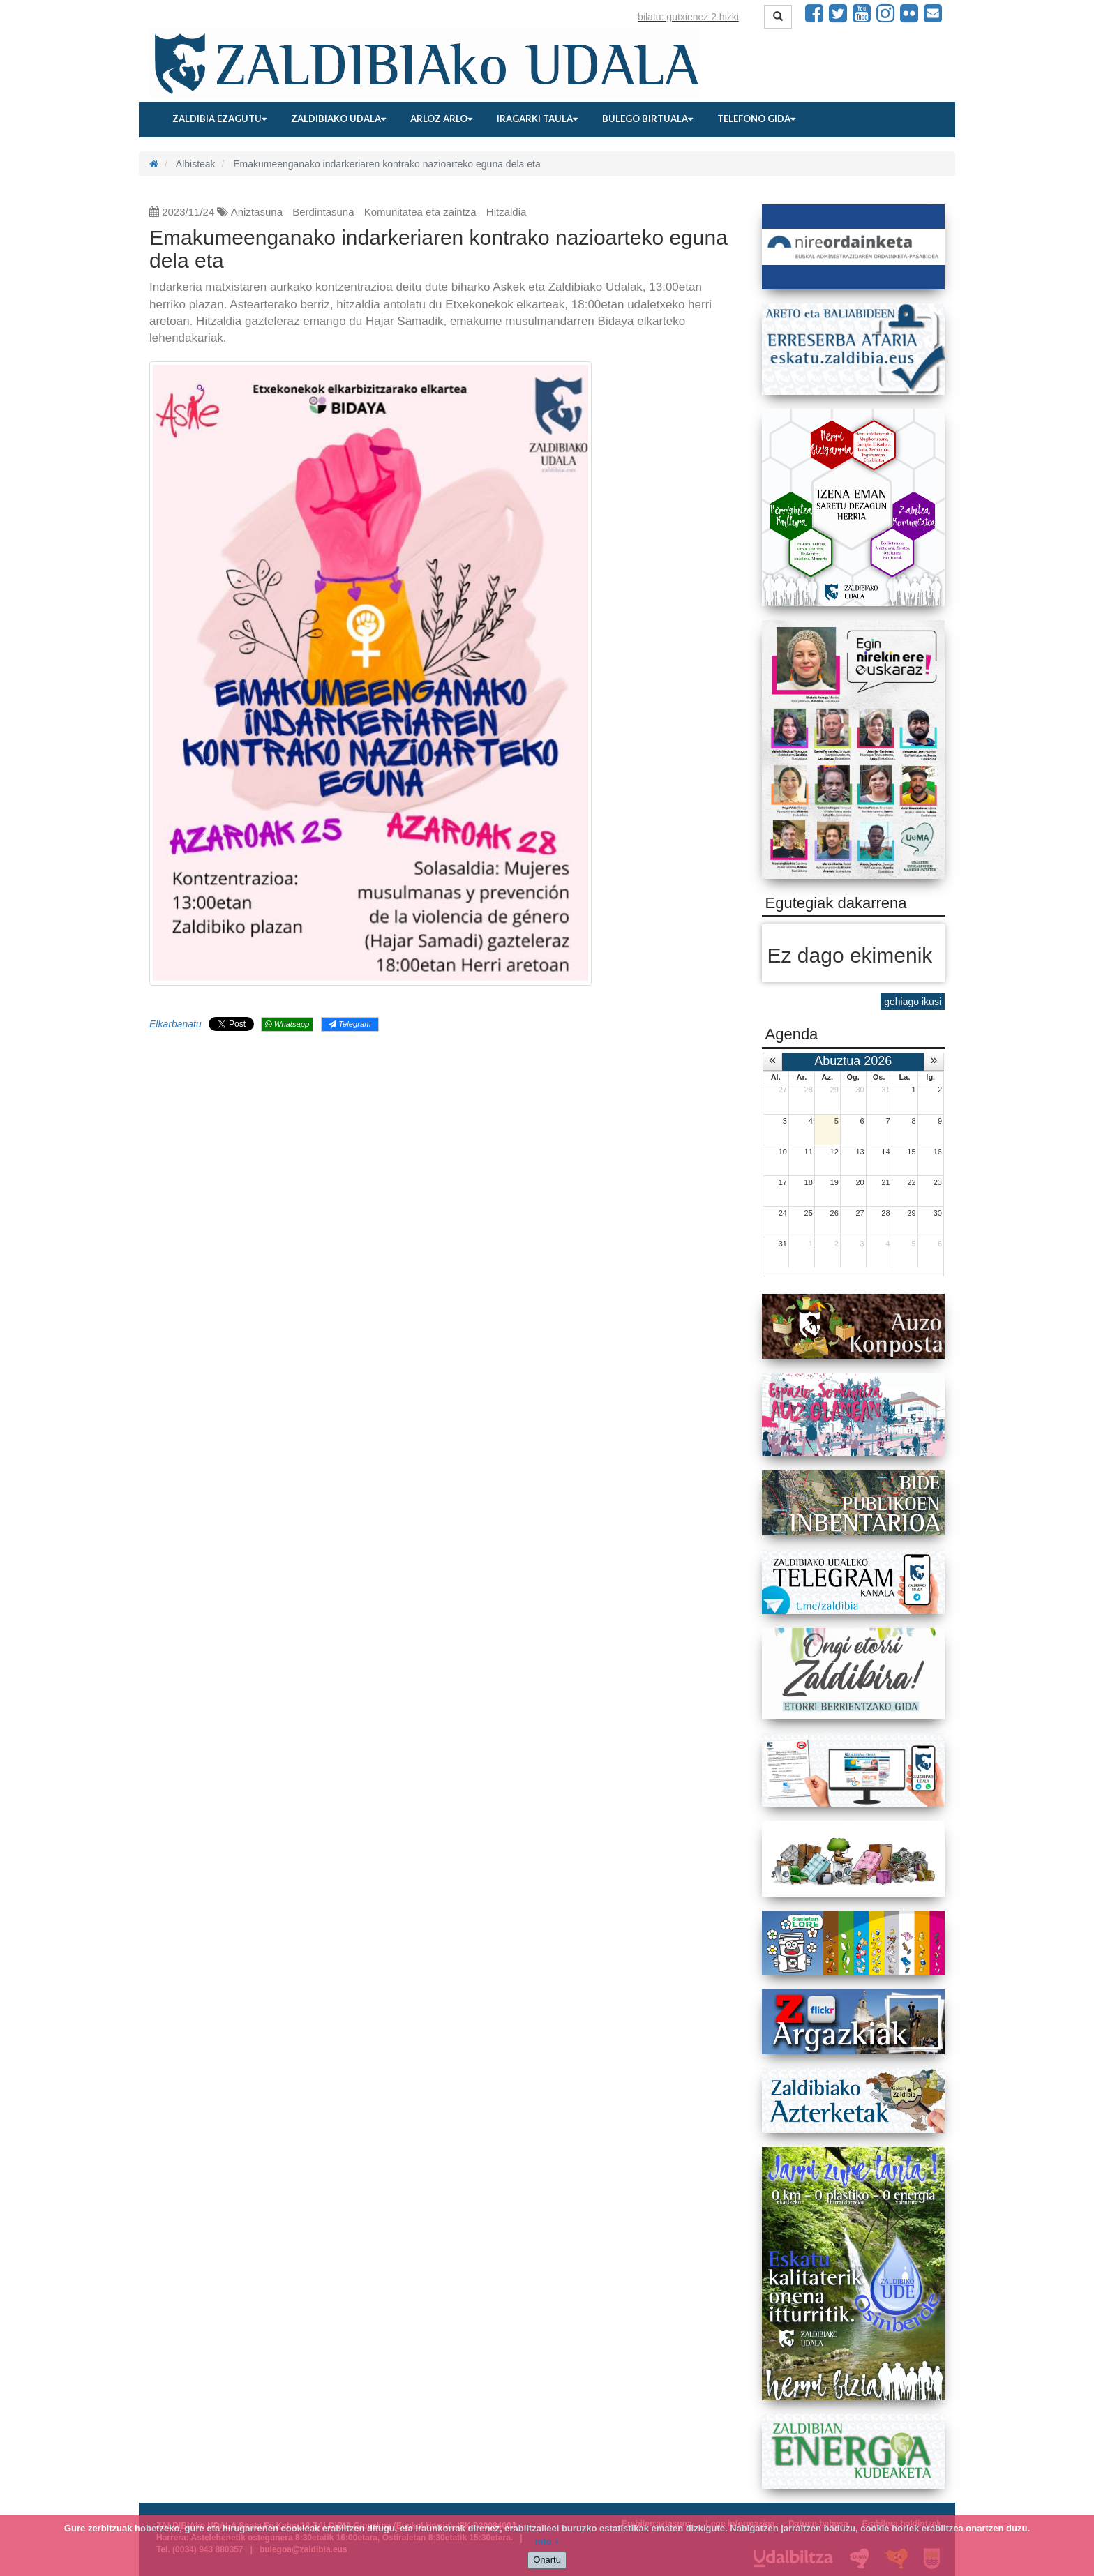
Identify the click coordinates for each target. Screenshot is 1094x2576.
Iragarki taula (537, 118)
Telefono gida (756, 118)
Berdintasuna (323, 212)
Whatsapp (287, 1024)
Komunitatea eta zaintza (420, 212)
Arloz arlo (441, 118)
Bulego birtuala (647, 118)
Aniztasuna (257, 212)
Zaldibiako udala (338, 118)
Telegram (349, 1024)
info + (546, 2541)
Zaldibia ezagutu (219, 118)
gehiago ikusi (912, 1001)
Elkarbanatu (175, 1024)
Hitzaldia (506, 212)
